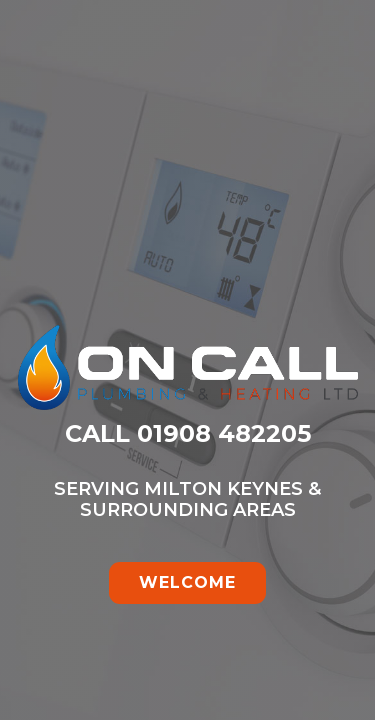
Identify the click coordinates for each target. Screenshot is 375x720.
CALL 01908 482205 (188, 433)
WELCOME (187, 582)
